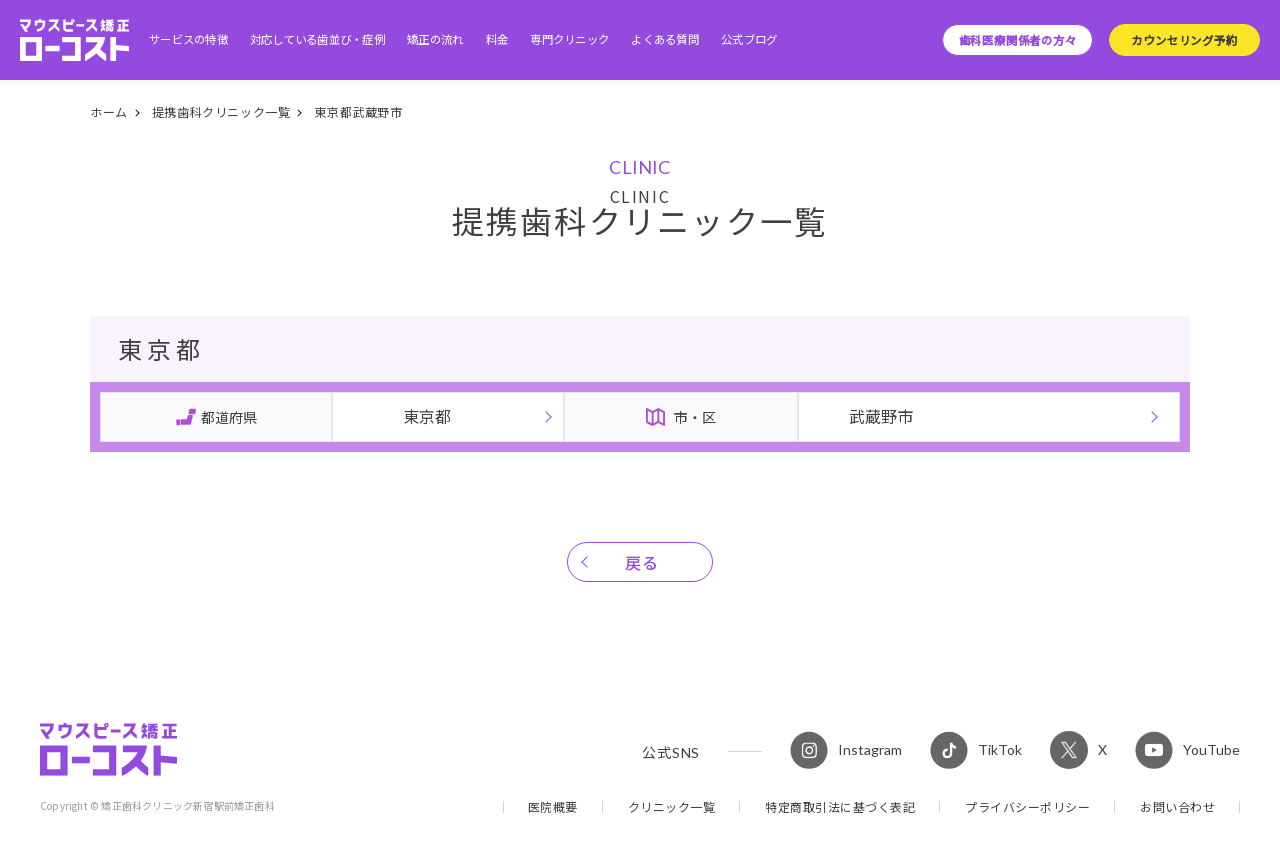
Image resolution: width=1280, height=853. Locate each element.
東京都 (427, 416)
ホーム (109, 111)
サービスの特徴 (188, 39)
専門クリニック (569, 39)
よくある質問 (665, 39)
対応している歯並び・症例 (317, 39)
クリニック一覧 (672, 807)
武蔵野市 (881, 416)
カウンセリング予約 (1184, 40)
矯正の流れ (435, 39)
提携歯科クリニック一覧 (221, 111)
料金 (497, 39)
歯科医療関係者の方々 (1018, 40)
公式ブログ (749, 39)
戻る (642, 562)
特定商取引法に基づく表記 (840, 807)
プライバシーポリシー (1027, 807)
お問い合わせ (1177, 807)
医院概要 (553, 807)
